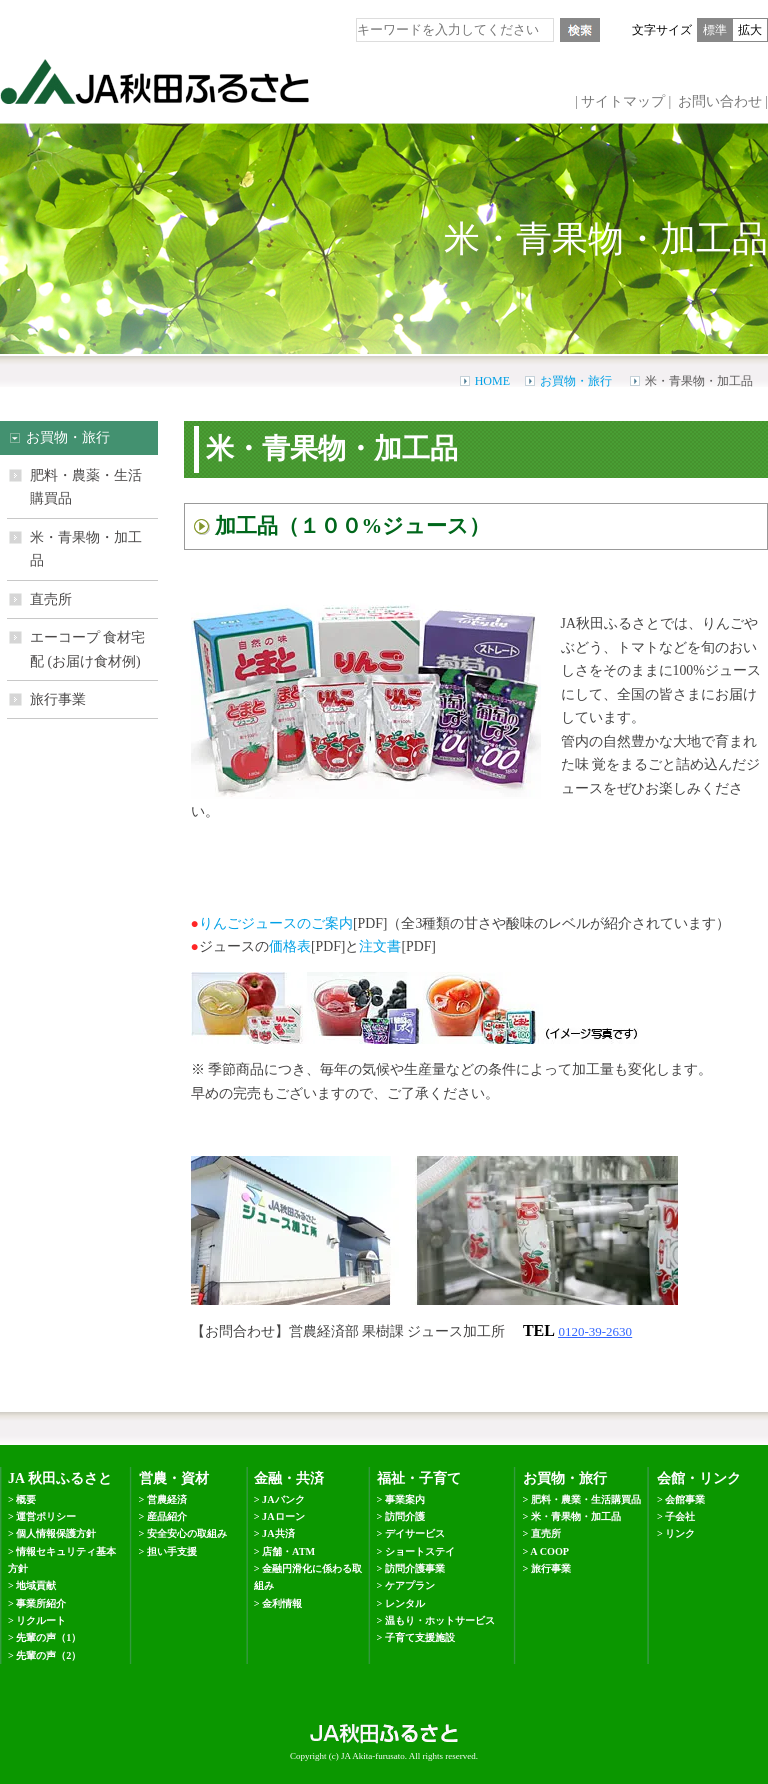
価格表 (290, 946)
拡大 (750, 30)
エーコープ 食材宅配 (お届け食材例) (87, 649)
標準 (715, 30)
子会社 (680, 1516)
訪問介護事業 (415, 1568)
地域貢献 (36, 1585)
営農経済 (167, 1499)
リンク (680, 1533)
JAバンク (283, 1499)
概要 (26, 1499)
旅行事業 (58, 699)
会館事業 (685, 1499)
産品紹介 (167, 1516)
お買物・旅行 (576, 381)
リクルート (41, 1620)
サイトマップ (623, 101)
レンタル (405, 1603)
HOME (492, 381)
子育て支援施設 (420, 1637)
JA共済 (278, 1533)
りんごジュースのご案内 (276, 923)
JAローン (283, 1516)
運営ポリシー (46, 1516)
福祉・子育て (419, 1478)
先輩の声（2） (48, 1655)
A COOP (549, 1551)
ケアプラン (410, 1585)
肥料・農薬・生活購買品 (86, 487)
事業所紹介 (41, 1603)
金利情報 (282, 1603)
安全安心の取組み (187, 1533)
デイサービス (415, 1533)
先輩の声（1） (48, 1637)
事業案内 (405, 1499)
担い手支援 (172, 1551)
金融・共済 (289, 1478)
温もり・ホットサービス (440, 1620)
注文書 (380, 946)
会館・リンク (699, 1478)
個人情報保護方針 (56, 1533)
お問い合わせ (720, 101)
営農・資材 (174, 1478)
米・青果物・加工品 (86, 549)
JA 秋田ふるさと (60, 1478)
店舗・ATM (288, 1551)
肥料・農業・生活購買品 (586, 1499)
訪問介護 (405, 1516)
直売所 (51, 599)
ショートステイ (420, 1551)
